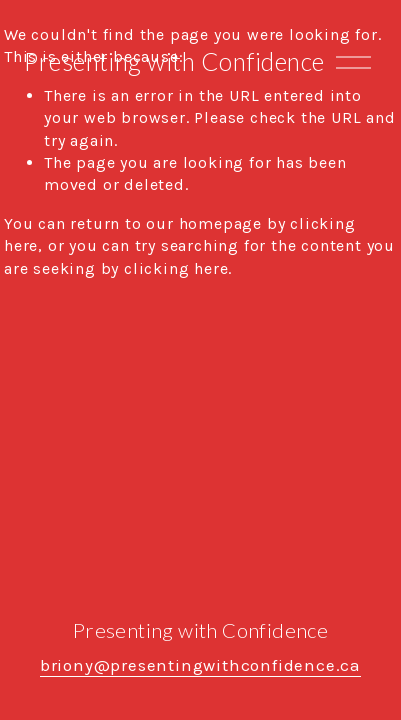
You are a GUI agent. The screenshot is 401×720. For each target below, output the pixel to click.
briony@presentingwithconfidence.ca (200, 665)
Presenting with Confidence (174, 61)
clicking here (176, 268)
